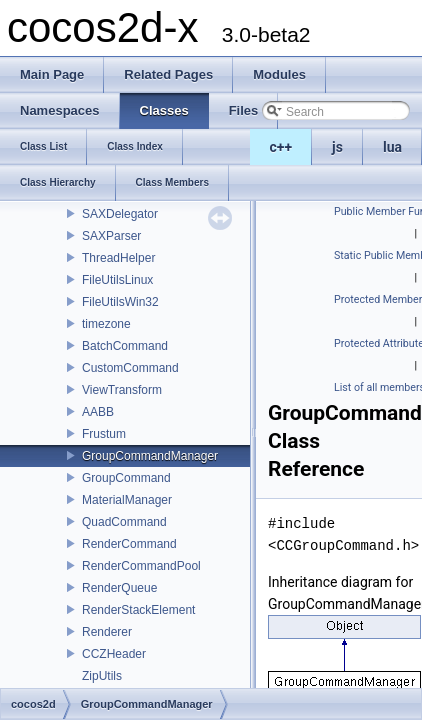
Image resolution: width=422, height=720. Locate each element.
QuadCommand (124, 522)
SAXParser (111, 236)
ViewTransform (122, 390)
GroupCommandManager (150, 456)
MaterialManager (127, 500)
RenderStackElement (138, 610)
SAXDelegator (120, 214)
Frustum (104, 434)
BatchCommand (125, 346)
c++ (281, 147)
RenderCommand (129, 544)
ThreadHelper (118, 258)
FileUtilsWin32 (120, 302)
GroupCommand (126, 478)
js (337, 147)
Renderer (107, 632)
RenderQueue (119, 588)
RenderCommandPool (141, 566)
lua (392, 147)
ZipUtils (102, 676)
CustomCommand (130, 368)
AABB (98, 412)
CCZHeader (114, 654)
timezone (106, 324)
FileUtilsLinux (117, 280)
